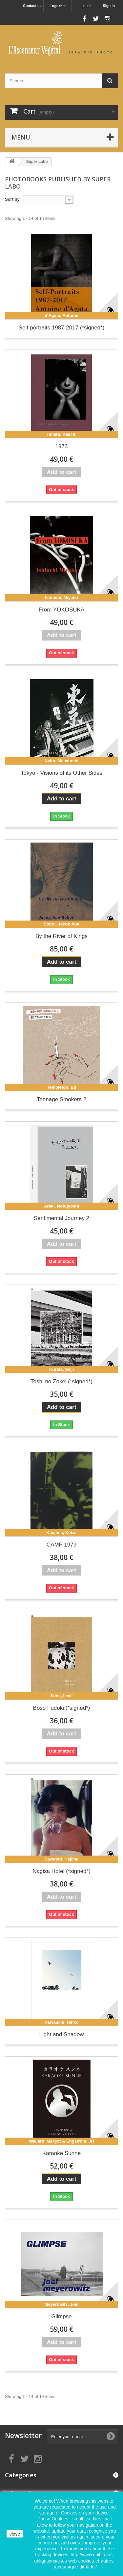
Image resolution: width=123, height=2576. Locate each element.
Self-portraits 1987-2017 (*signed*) (62, 328)
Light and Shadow (61, 2034)
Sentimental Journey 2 (61, 1218)
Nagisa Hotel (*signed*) (61, 1871)
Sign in (109, 6)
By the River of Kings (61, 936)
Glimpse (61, 2316)
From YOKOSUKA (62, 610)
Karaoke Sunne (61, 2153)
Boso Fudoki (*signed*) (61, 1708)
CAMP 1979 (61, 1545)
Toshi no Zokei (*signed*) (61, 1381)
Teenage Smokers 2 (61, 1099)
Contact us (32, 6)
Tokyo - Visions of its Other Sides (61, 773)
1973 (61, 446)
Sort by (12, 199)
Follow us (70, 16)
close (15, 2534)
